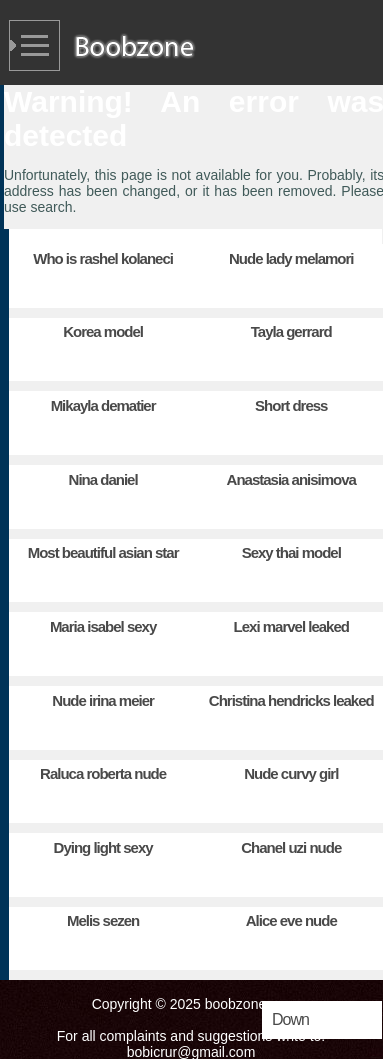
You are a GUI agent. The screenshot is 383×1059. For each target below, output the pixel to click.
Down (290, 1019)
